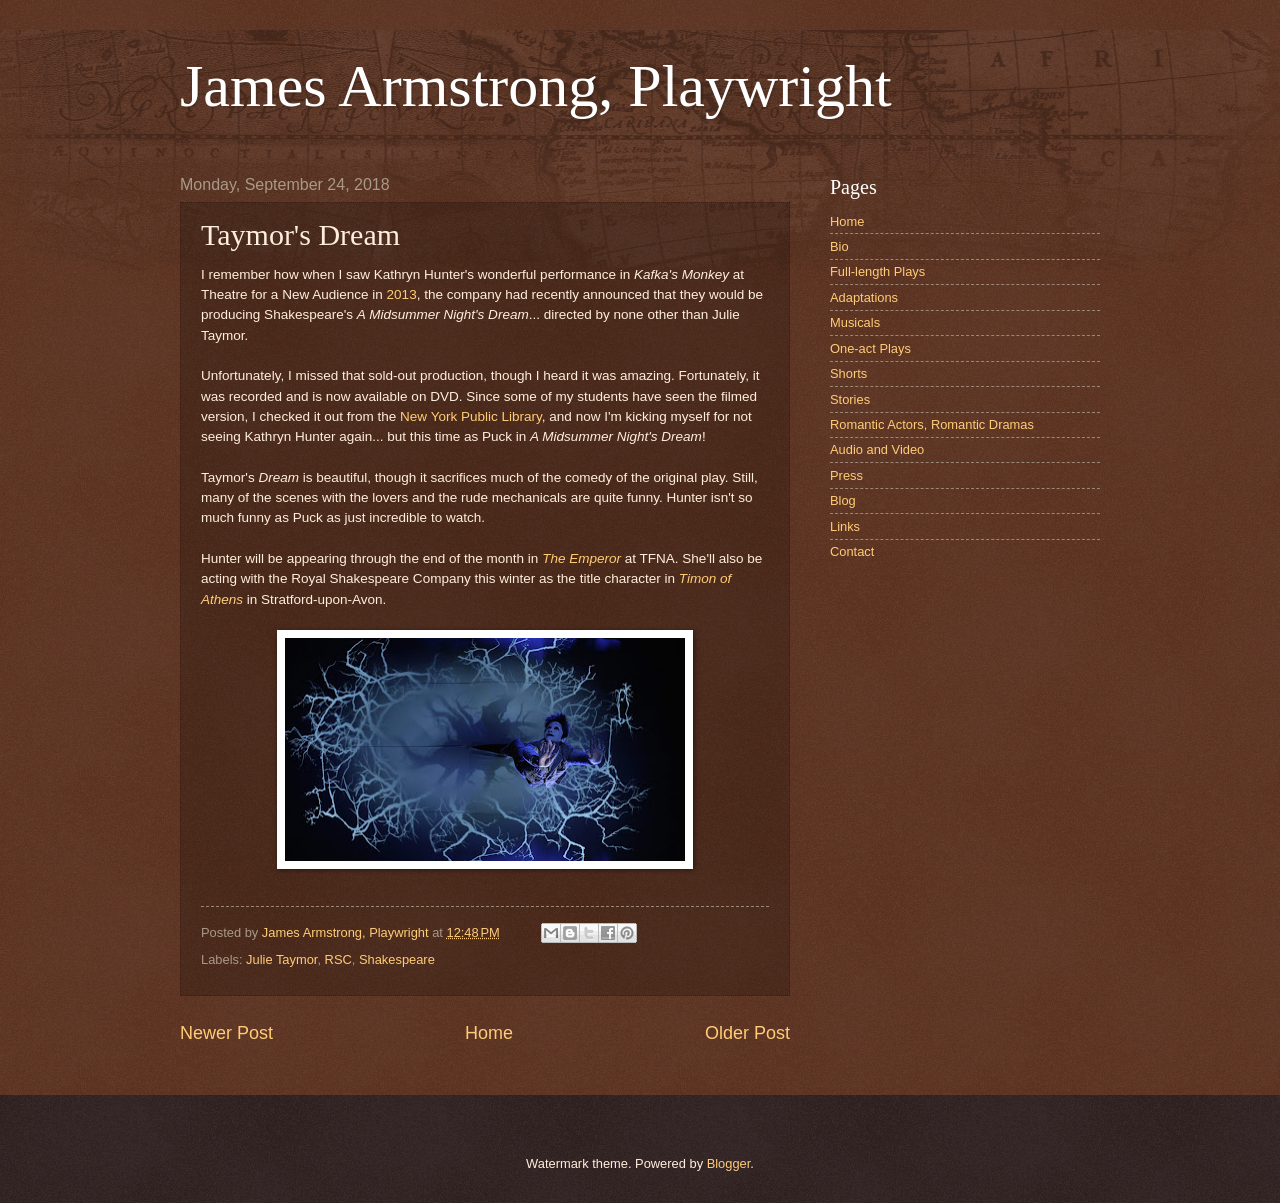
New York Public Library (471, 416)
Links (845, 526)
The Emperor (581, 558)
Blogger (729, 1163)
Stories (850, 399)
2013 (402, 294)
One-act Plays (870, 348)
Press (846, 475)
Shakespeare (397, 959)
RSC (338, 959)
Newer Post (226, 1033)
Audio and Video (877, 449)
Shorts (848, 373)
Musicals (855, 322)
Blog (843, 500)
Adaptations (864, 297)
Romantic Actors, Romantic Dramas (932, 424)
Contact (852, 551)
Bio (839, 246)
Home (489, 1033)
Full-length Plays (877, 271)
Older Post (747, 1033)
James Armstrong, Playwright (536, 86)
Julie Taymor (281, 959)
